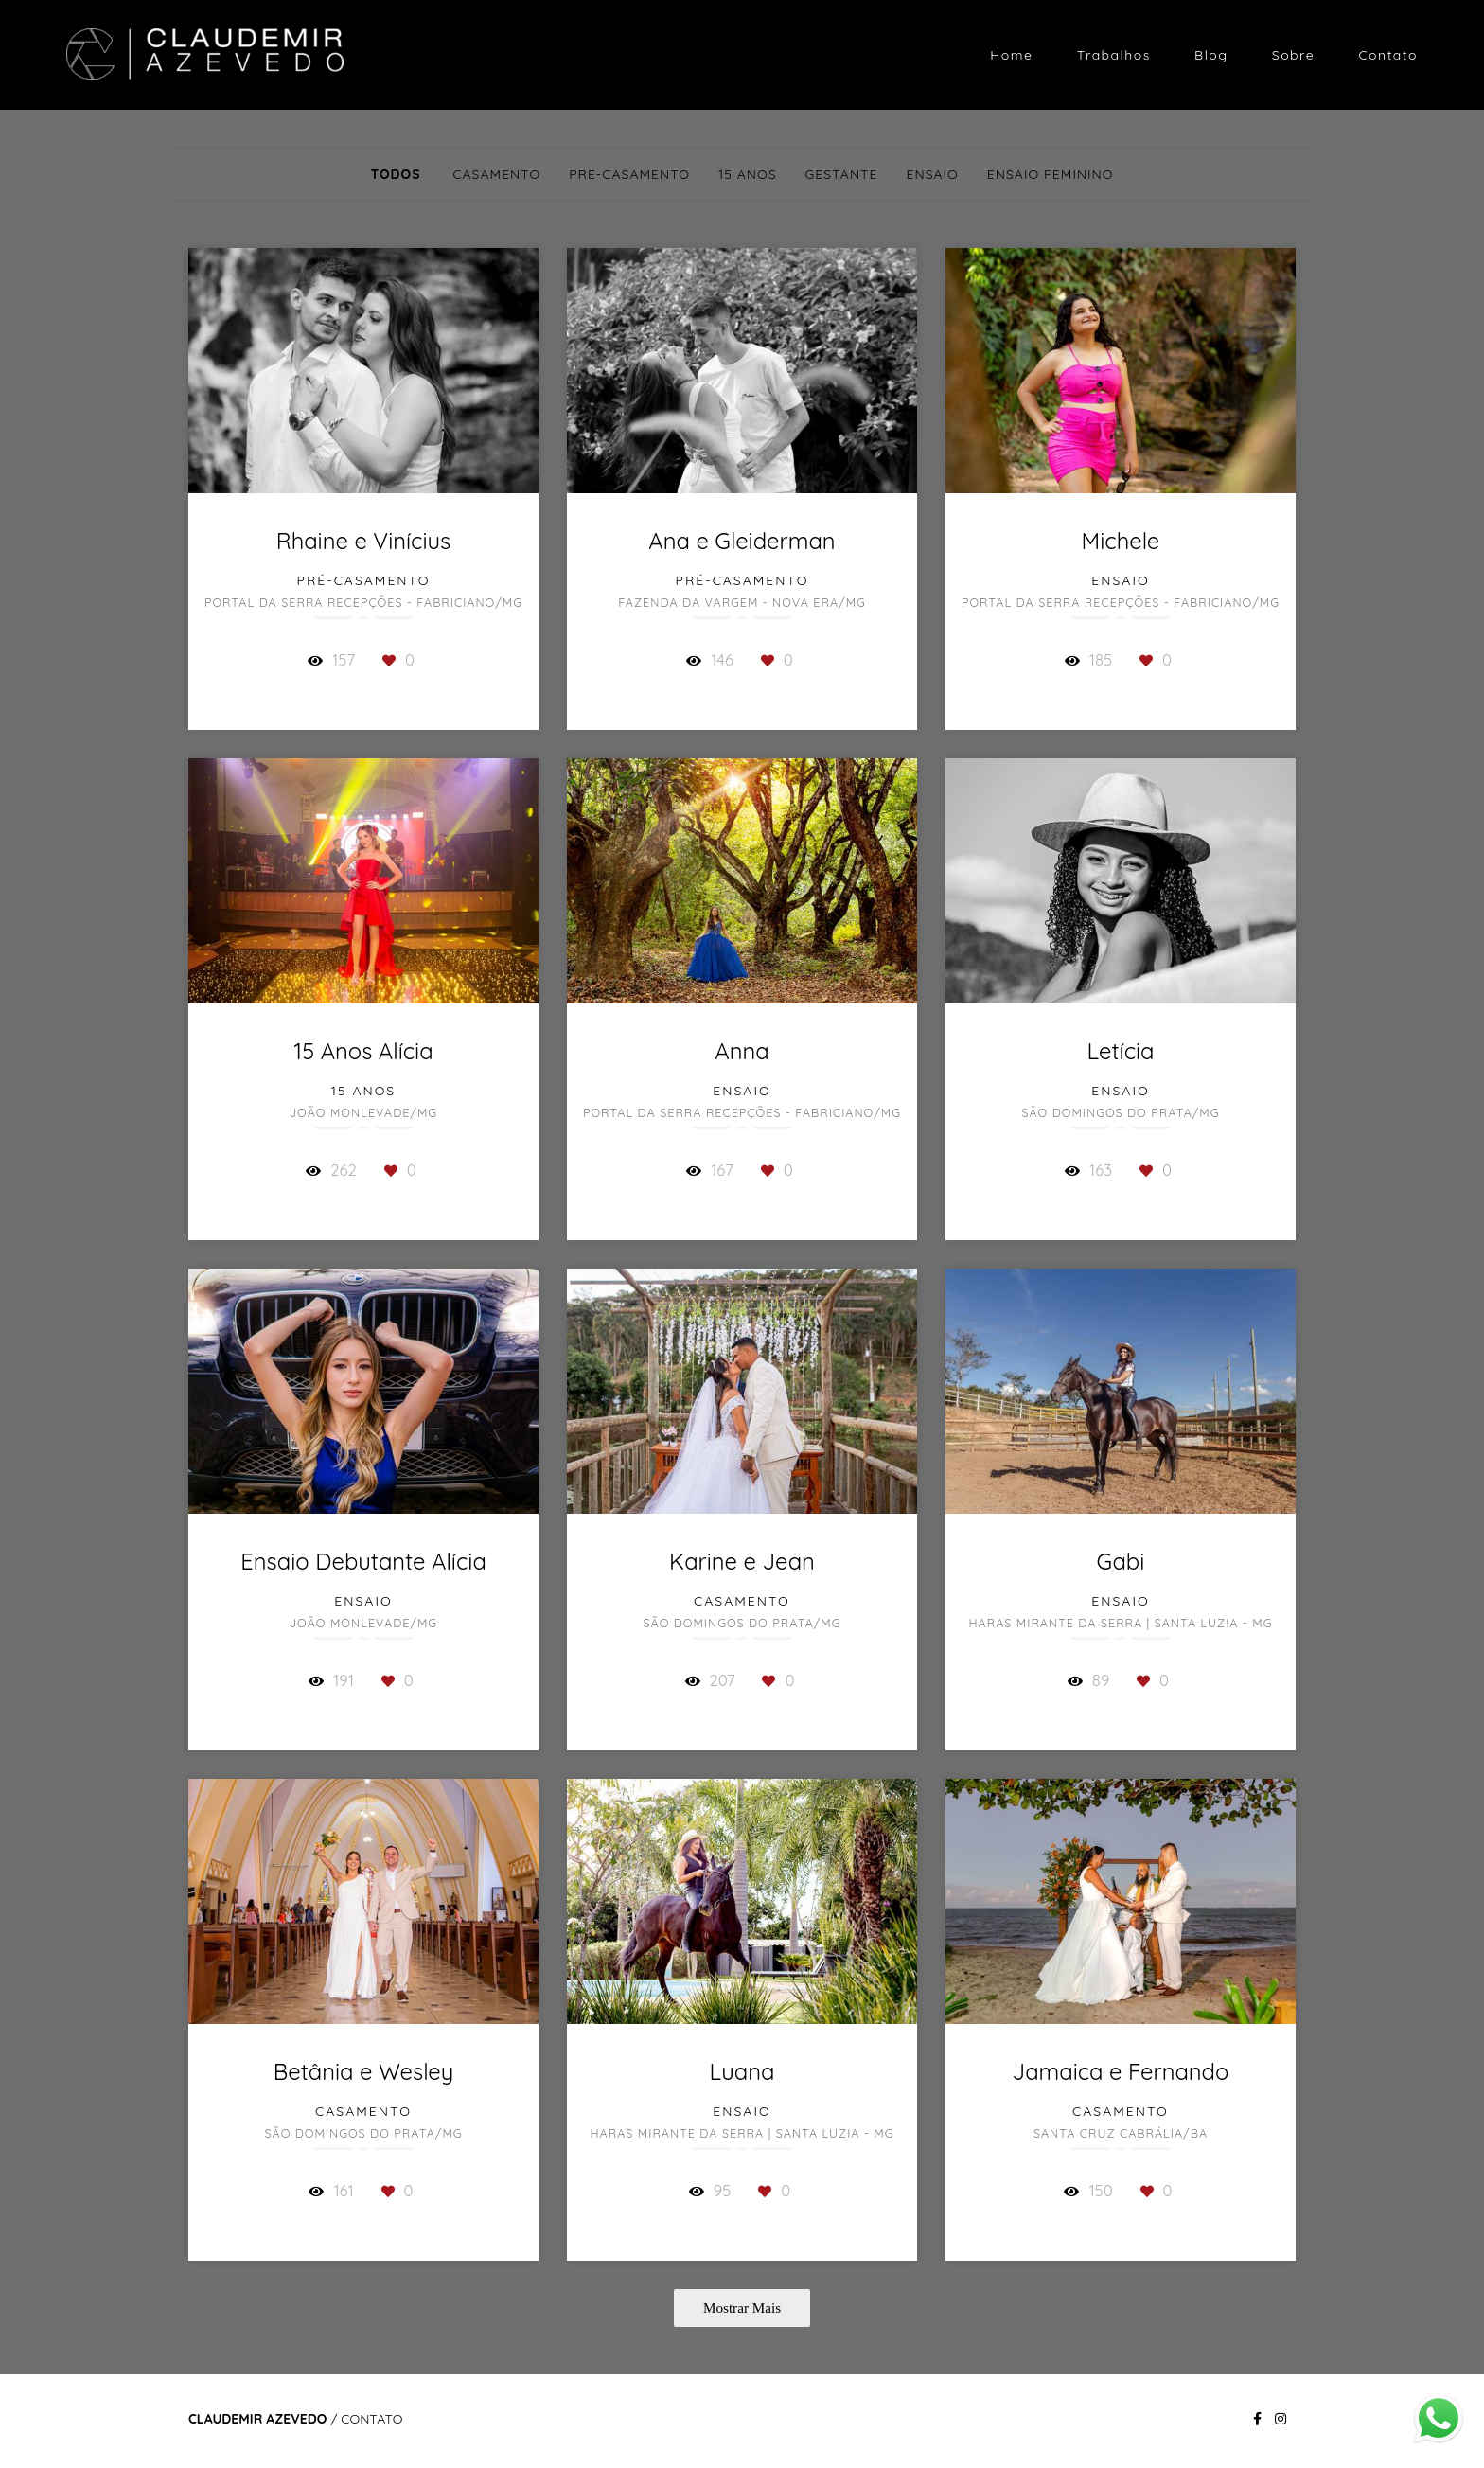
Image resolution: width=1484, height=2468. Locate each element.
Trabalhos (1114, 54)
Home (1011, 54)
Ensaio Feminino (1050, 174)
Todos (395, 174)
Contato (1388, 54)
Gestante (841, 174)
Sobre (1293, 54)
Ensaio (933, 174)
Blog (1211, 54)
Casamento (496, 174)
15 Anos (747, 174)
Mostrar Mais (742, 2307)
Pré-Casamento (629, 174)
